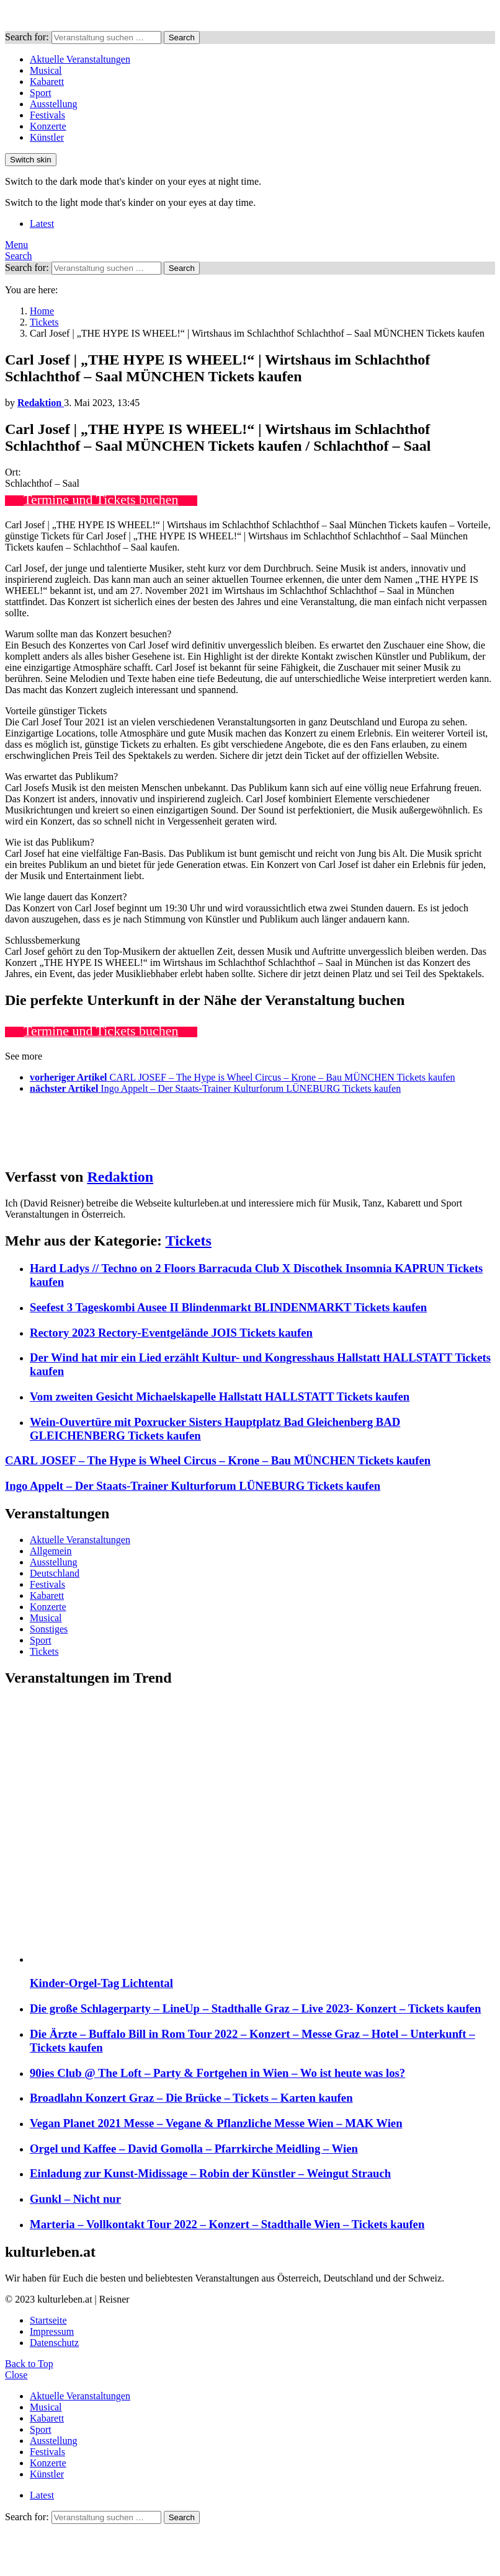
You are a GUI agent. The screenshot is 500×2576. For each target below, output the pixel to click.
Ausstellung (53, 104)
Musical (46, 70)
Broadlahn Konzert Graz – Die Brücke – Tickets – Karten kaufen (191, 2097)
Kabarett (47, 81)
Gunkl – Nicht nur (75, 2198)
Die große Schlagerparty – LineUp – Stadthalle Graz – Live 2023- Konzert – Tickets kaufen (255, 2008)
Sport (40, 92)
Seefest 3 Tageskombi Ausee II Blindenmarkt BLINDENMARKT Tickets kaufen (228, 1307)
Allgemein (51, 1551)
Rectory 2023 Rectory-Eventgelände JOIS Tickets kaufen (171, 1332)
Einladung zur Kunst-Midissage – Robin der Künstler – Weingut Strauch (210, 2173)
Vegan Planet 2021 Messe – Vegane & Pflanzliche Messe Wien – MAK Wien (216, 2123)
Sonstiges (49, 1629)
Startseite (48, 2320)
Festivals (47, 115)
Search (182, 37)
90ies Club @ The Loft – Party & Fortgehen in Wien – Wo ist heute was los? (217, 2072)
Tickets (189, 1241)
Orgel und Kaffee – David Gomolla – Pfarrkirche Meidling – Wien (194, 2148)
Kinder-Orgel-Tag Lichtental (101, 1983)
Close (16, 2375)
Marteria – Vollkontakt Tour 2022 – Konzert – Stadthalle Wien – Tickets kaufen (227, 2224)
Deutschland (54, 1573)
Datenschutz (54, 2342)
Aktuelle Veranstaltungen (80, 59)
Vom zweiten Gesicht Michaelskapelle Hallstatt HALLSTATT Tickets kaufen (219, 1396)
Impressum (52, 2331)
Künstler (47, 137)
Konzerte (48, 126)
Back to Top (29, 2363)
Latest (42, 223)
